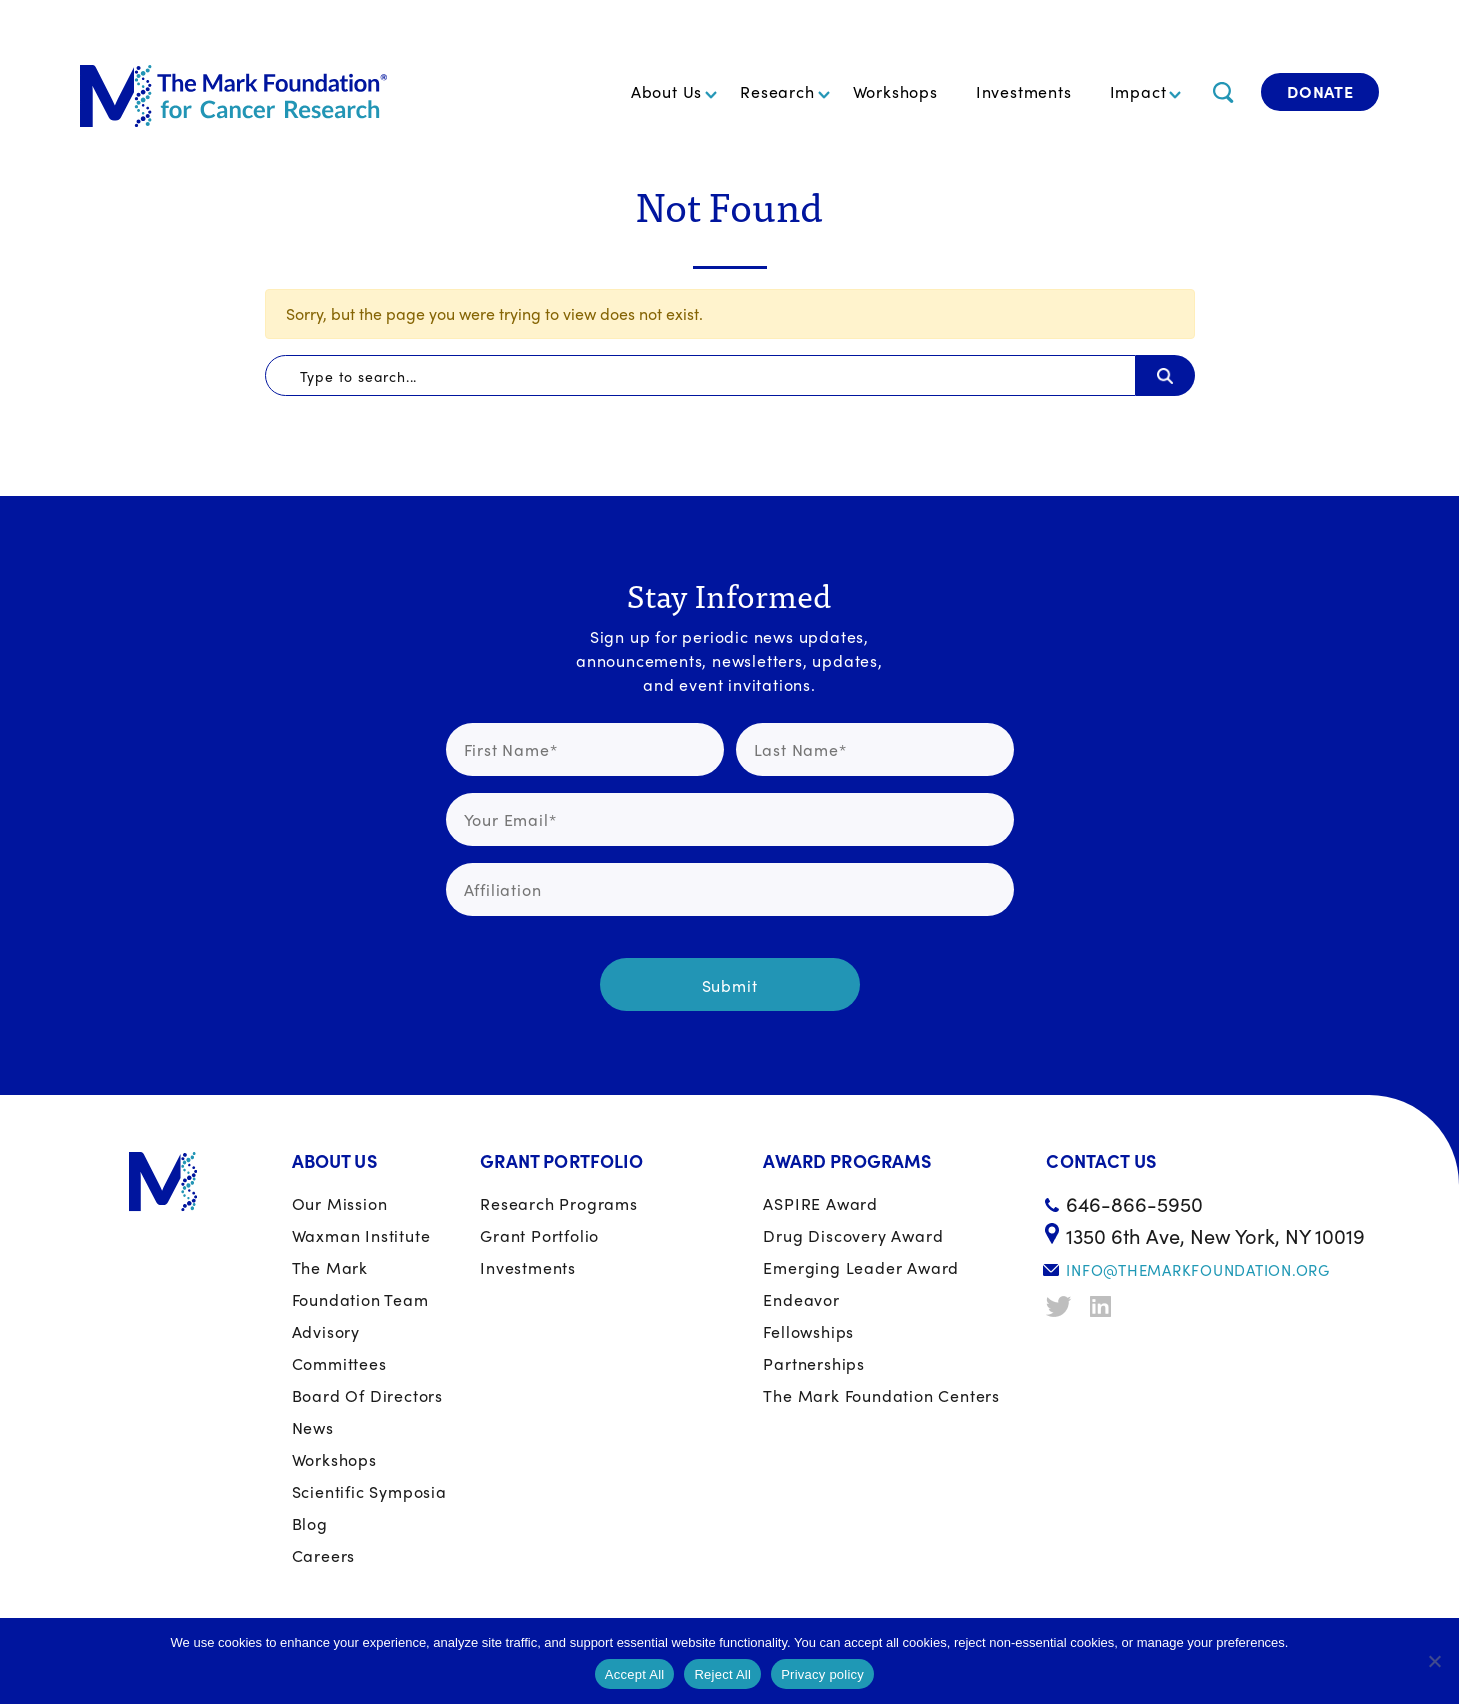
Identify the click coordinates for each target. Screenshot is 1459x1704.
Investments (1024, 91)
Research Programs (559, 1203)
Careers (324, 1555)
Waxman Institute (361, 1235)
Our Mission (340, 1203)
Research (777, 91)
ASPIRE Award (820, 1203)
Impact (1138, 91)
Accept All (635, 1674)
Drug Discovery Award (853, 1235)
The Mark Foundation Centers (881, 1395)
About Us (666, 91)
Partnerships (814, 1363)
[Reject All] (1434, 1661)
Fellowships (808, 1331)
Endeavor (801, 1299)
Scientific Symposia (369, 1491)
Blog (310, 1523)
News (313, 1427)
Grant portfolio (539, 1235)
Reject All (722, 1674)
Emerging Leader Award (861, 1267)
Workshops (895, 91)
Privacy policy (822, 1674)
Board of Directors (367, 1395)
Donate (1320, 91)
